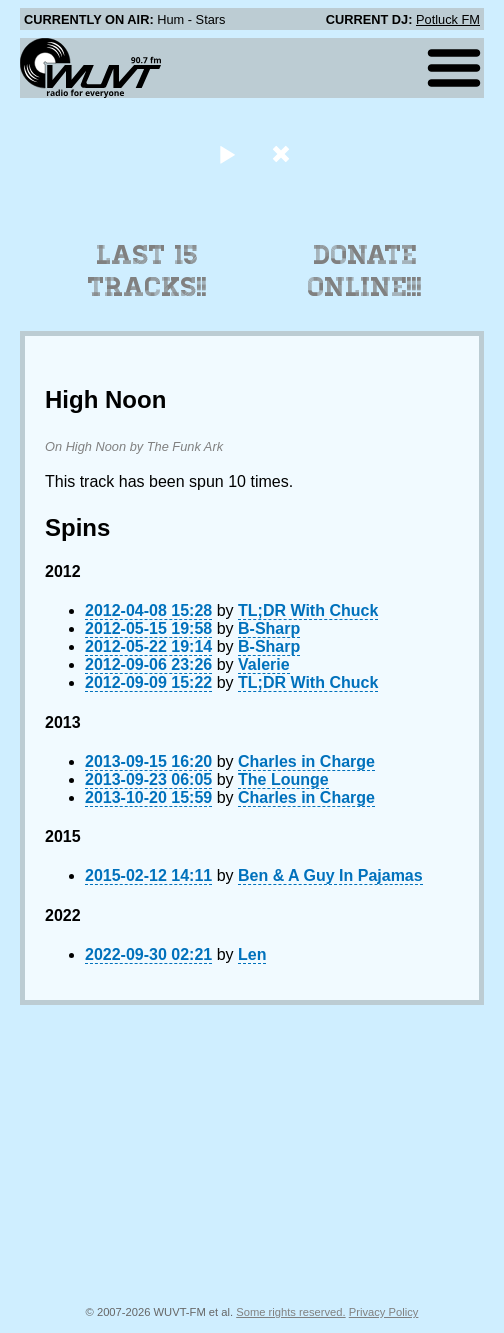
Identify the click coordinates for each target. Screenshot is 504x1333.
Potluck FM (448, 19)
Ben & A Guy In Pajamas (330, 875)
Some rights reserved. (290, 1312)
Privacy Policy (384, 1312)
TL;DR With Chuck (308, 610)
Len (252, 954)
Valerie (264, 664)
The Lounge (283, 779)
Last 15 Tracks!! (147, 271)
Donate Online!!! (365, 271)
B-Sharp (269, 628)
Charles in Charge (306, 761)
